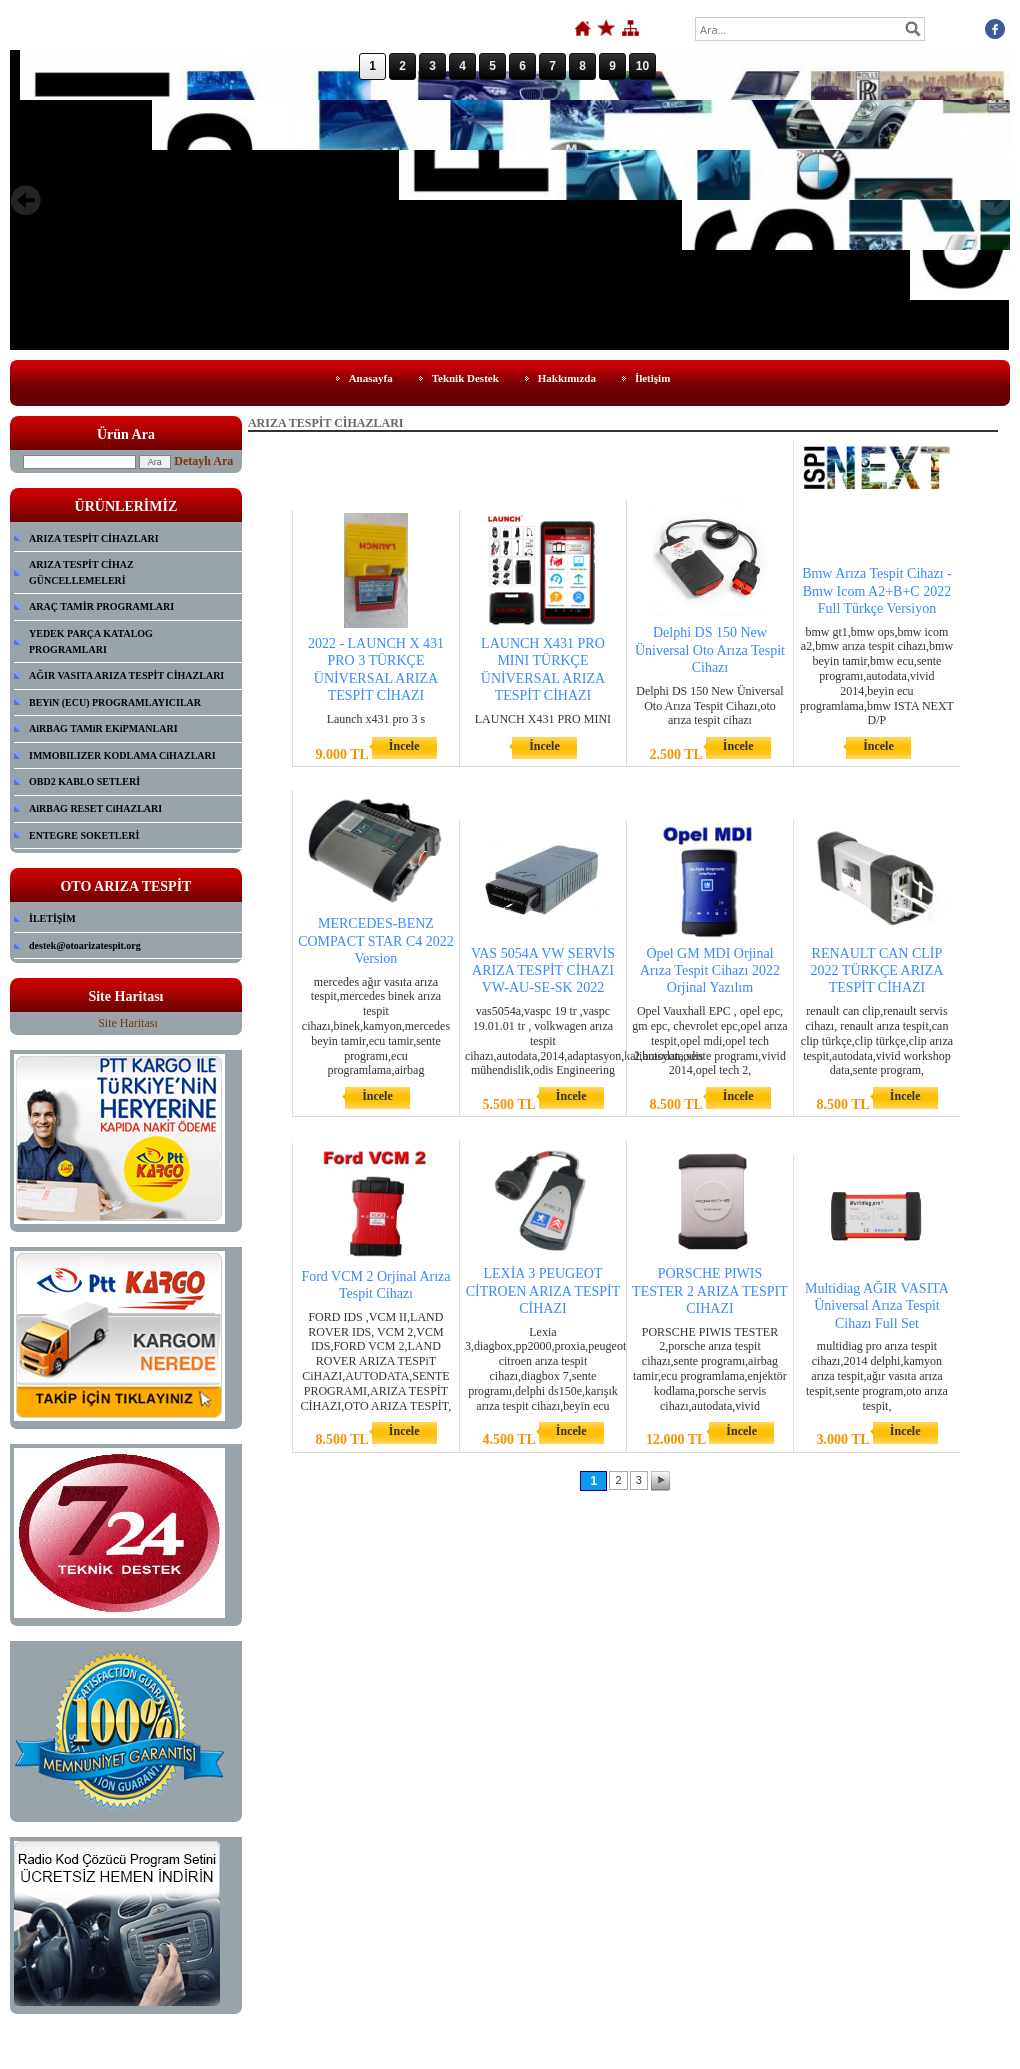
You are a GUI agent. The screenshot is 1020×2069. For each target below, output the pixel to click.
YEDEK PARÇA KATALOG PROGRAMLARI (91, 641)
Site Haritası (128, 1023)
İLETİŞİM (52, 918)
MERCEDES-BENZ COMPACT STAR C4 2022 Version (376, 940)
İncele (404, 746)
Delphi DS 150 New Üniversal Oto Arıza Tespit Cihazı (710, 649)
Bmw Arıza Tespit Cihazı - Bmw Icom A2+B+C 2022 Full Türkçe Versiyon (877, 590)
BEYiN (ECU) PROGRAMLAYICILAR (115, 702)
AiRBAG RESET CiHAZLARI (95, 808)
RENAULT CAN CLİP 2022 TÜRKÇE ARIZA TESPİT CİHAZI (877, 970)
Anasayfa (371, 378)
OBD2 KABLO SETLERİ (84, 781)
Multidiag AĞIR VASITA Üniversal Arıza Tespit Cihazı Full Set (877, 1305)
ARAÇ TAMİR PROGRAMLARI (101, 606)
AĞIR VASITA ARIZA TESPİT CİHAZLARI (126, 675)
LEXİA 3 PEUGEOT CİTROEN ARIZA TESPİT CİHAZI (543, 1290)
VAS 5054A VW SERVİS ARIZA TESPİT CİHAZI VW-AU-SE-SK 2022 (543, 970)
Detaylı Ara (203, 461)
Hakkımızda (567, 378)
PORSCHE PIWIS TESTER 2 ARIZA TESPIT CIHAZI (710, 1290)
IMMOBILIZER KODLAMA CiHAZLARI (122, 755)
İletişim (652, 378)
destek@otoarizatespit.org (85, 945)
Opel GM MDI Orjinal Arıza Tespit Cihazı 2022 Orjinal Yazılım (710, 970)
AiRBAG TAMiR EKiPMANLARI (103, 728)
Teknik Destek (465, 378)
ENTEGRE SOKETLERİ (84, 835)
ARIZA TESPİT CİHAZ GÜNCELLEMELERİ (81, 572)
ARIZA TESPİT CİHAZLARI (94, 538)
